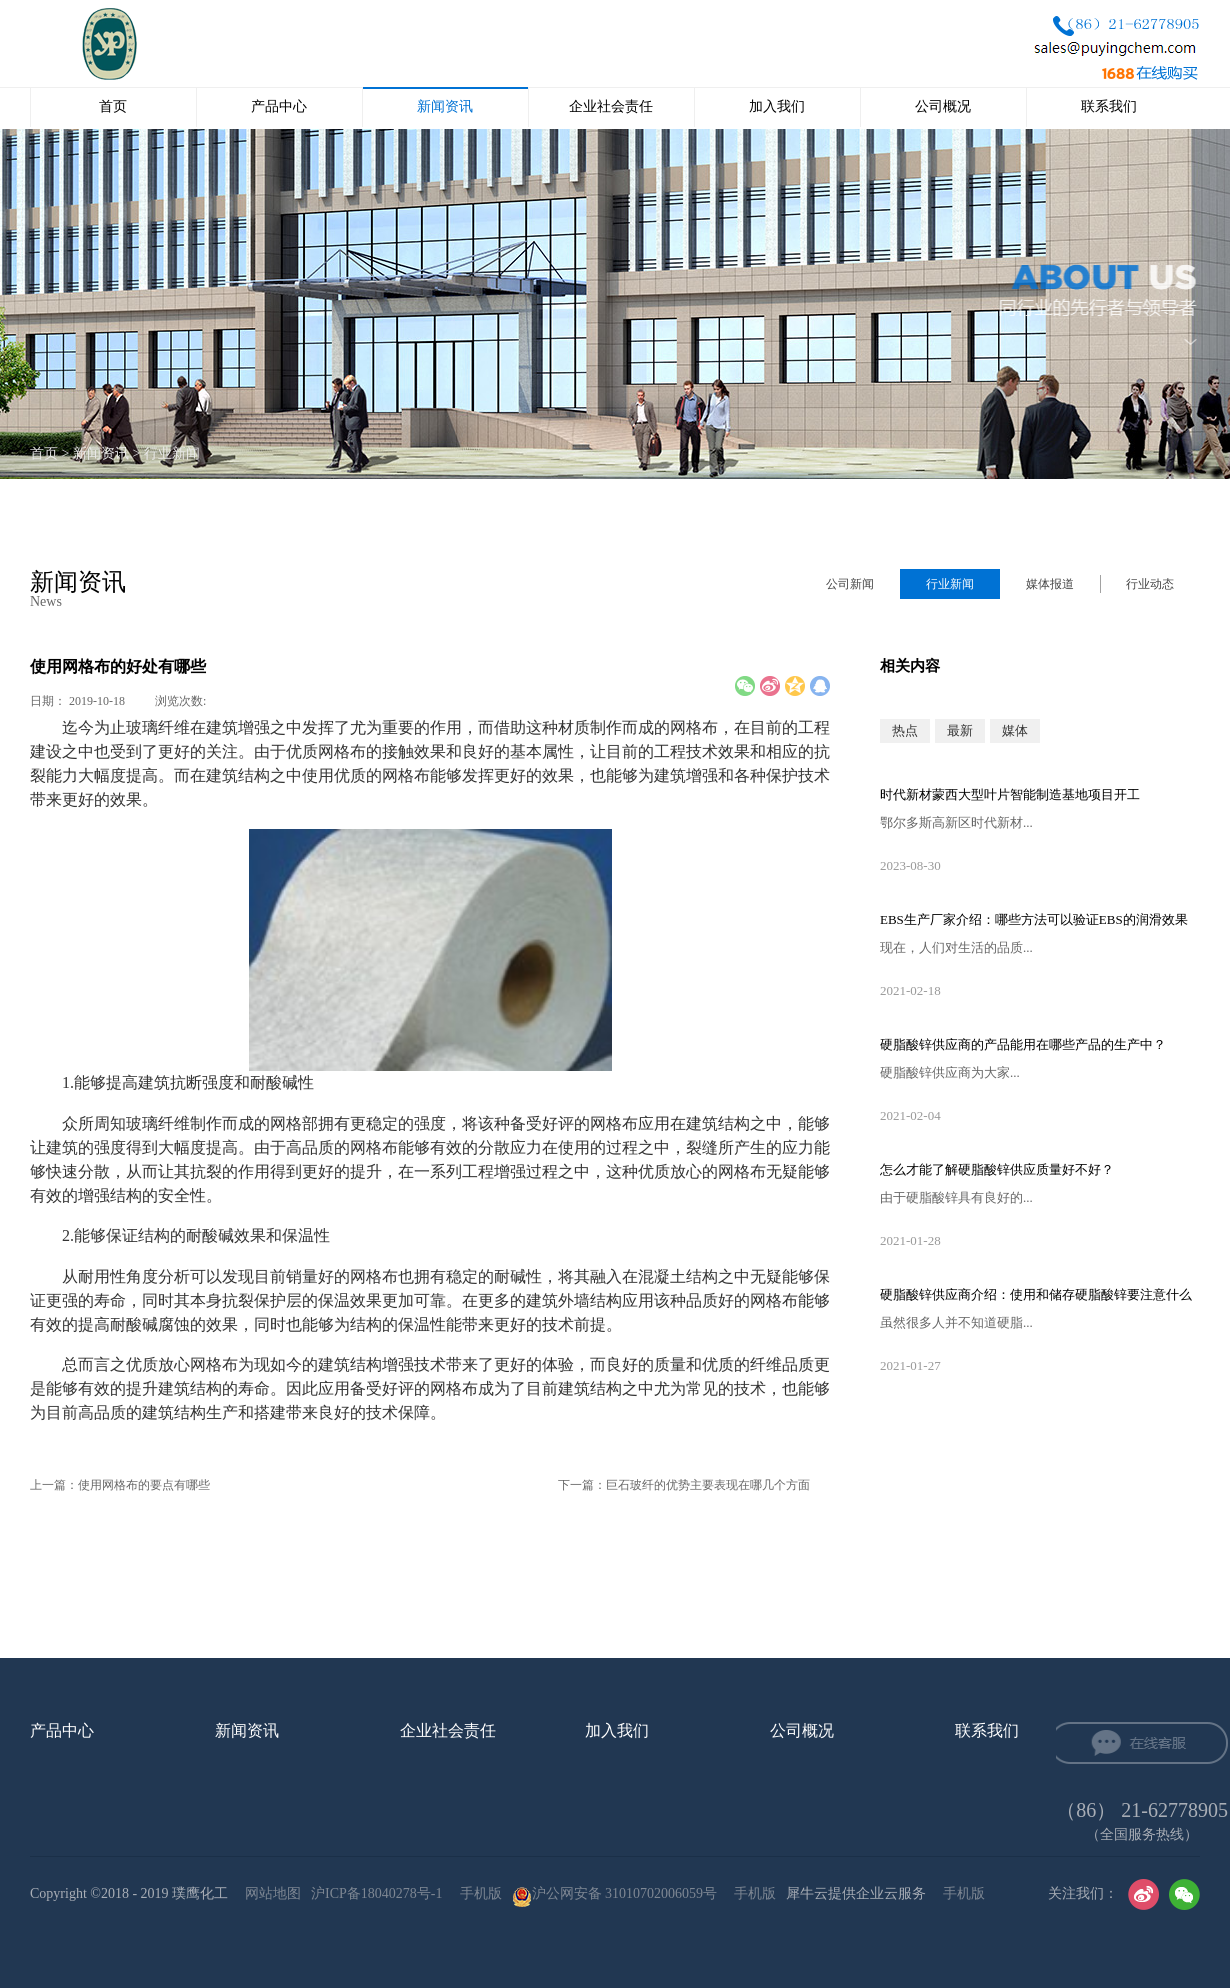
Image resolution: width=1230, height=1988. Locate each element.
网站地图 (269, 1893)
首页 (113, 106)
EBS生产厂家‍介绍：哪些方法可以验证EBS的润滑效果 (1034, 919)
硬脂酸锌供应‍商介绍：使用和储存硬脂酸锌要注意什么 (1036, 1294)
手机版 (477, 1893)
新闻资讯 (101, 453)
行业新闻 (172, 453)
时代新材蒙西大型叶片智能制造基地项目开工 (1010, 794)
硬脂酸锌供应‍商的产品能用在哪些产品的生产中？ (1023, 1044)
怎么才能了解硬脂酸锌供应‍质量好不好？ (997, 1169)
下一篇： (684, 1485)
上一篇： (120, 1485)
